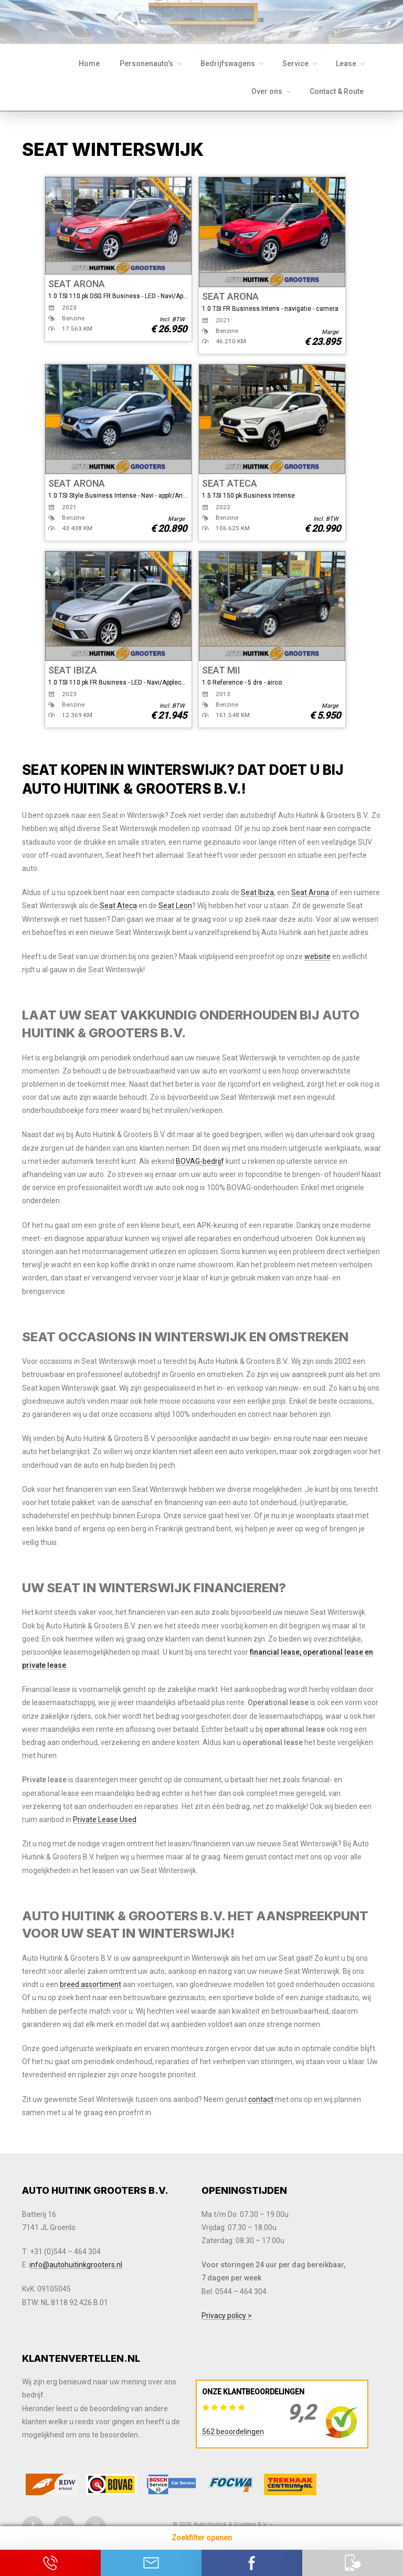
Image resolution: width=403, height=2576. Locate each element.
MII (233, 670)
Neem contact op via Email (151, 2563)
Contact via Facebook (252, 2563)
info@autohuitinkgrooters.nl (75, 2264)
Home (89, 63)
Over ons (271, 91)
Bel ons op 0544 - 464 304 (50, 2563)
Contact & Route (337, 91)
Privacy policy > (227, 2315)
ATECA (242, 483)
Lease (351, 63)
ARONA (89, 283)
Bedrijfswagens (232, 63)
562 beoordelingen (233, 2431)
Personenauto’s (151, 63)
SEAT (59, 284)
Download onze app (352, 2563)
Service (300, 63)
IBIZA (85, 670)
